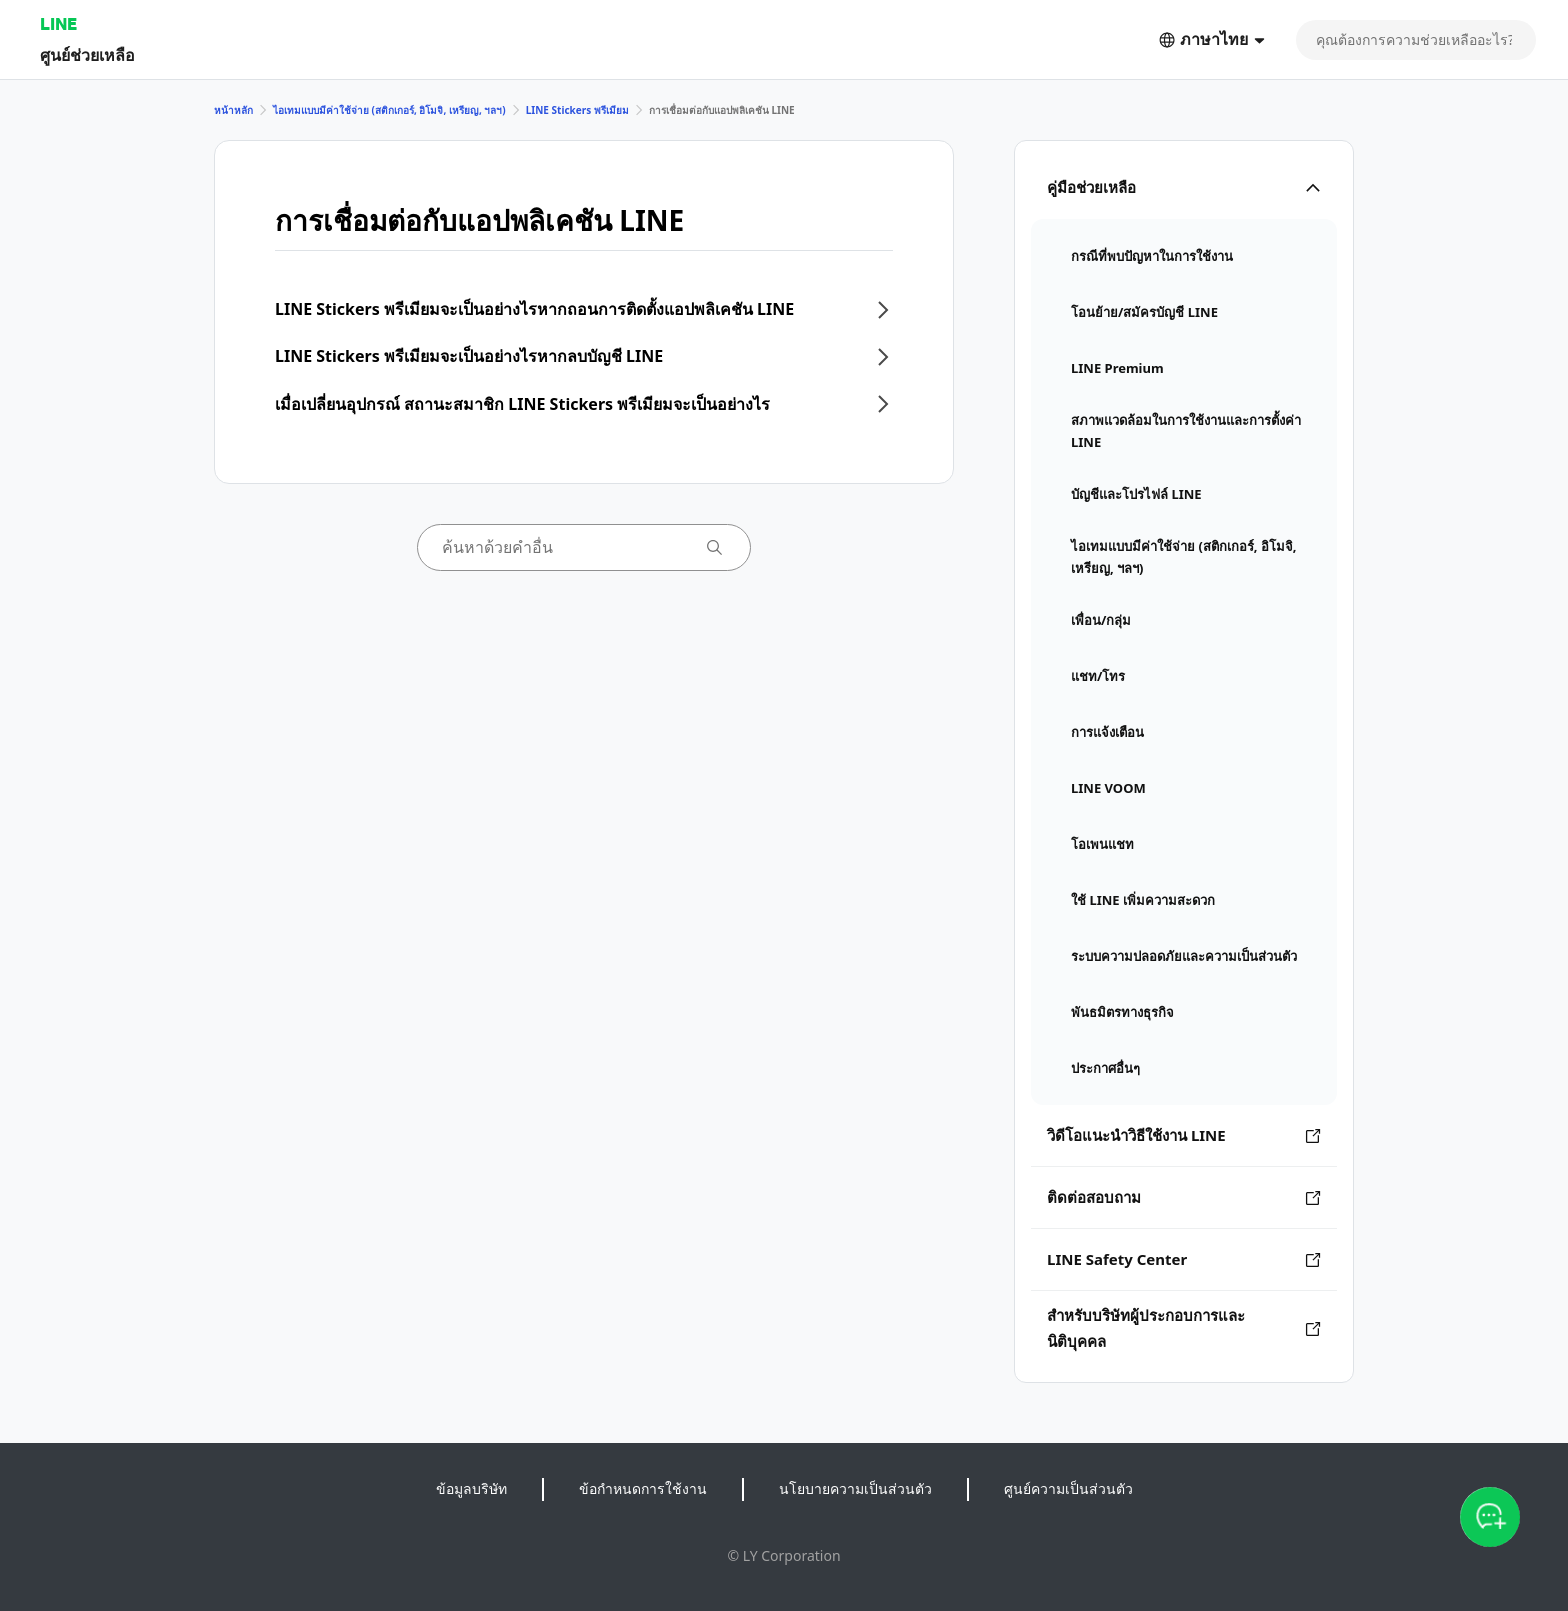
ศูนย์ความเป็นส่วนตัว (1068, 1488)
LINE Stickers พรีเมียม (577, 110)
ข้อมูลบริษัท (471, 1488)
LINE (58, 23)
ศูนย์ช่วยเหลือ (87, 54)
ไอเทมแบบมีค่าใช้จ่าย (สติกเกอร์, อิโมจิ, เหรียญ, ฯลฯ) (389, 110)
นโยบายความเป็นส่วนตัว (855, 1488)
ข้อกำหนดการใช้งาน (643, 1488)
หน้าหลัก (233, 110)
